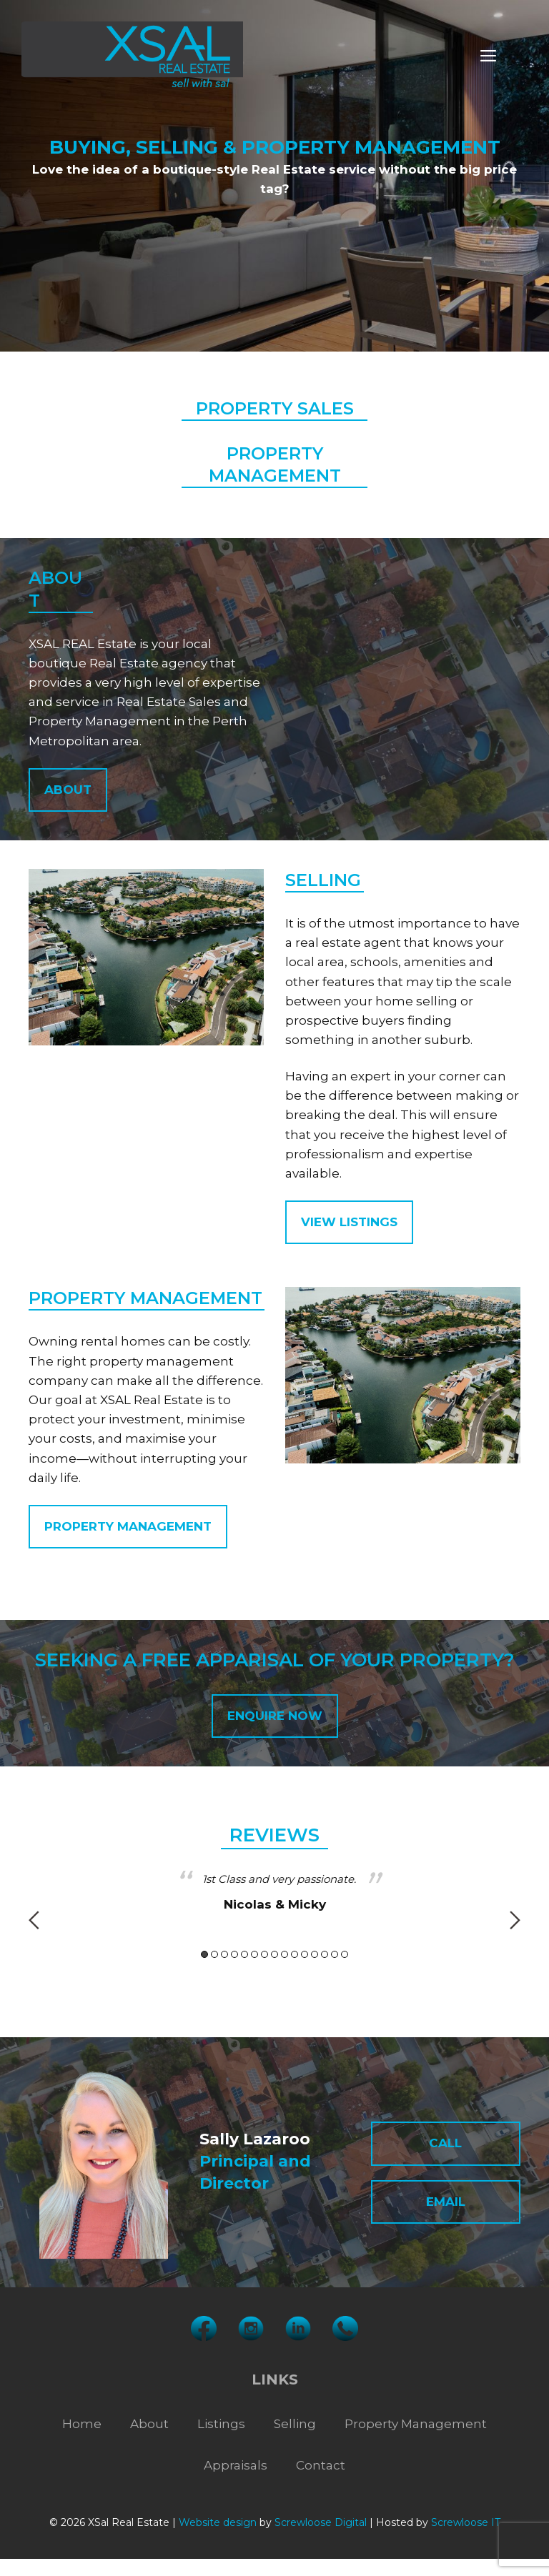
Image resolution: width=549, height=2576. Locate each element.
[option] (274, 1892)
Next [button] (515, 1920)
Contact (320, 2465)
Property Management (416, 2424)
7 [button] (264, 1954)
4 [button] (234, 1954)
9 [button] (284, 1954)
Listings (221, 2424)
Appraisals (235, 2465)
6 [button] (254, 1954)
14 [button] (334, 1954)
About (149, 2424)
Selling (295, 2424)
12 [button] (314, 1954)
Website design (218, 2522)
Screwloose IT (465, 2522)
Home (82, 2424)
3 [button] (224, 1954)
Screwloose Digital (320, 2522)
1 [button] (204, 1954)
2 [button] (214, 1954)
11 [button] (304, 1954)
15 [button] (344, 1954)
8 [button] (274, 1954)
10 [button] (294, 1954)
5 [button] (244, 1954)
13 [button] (324, 1954)
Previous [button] (34, 1920)
